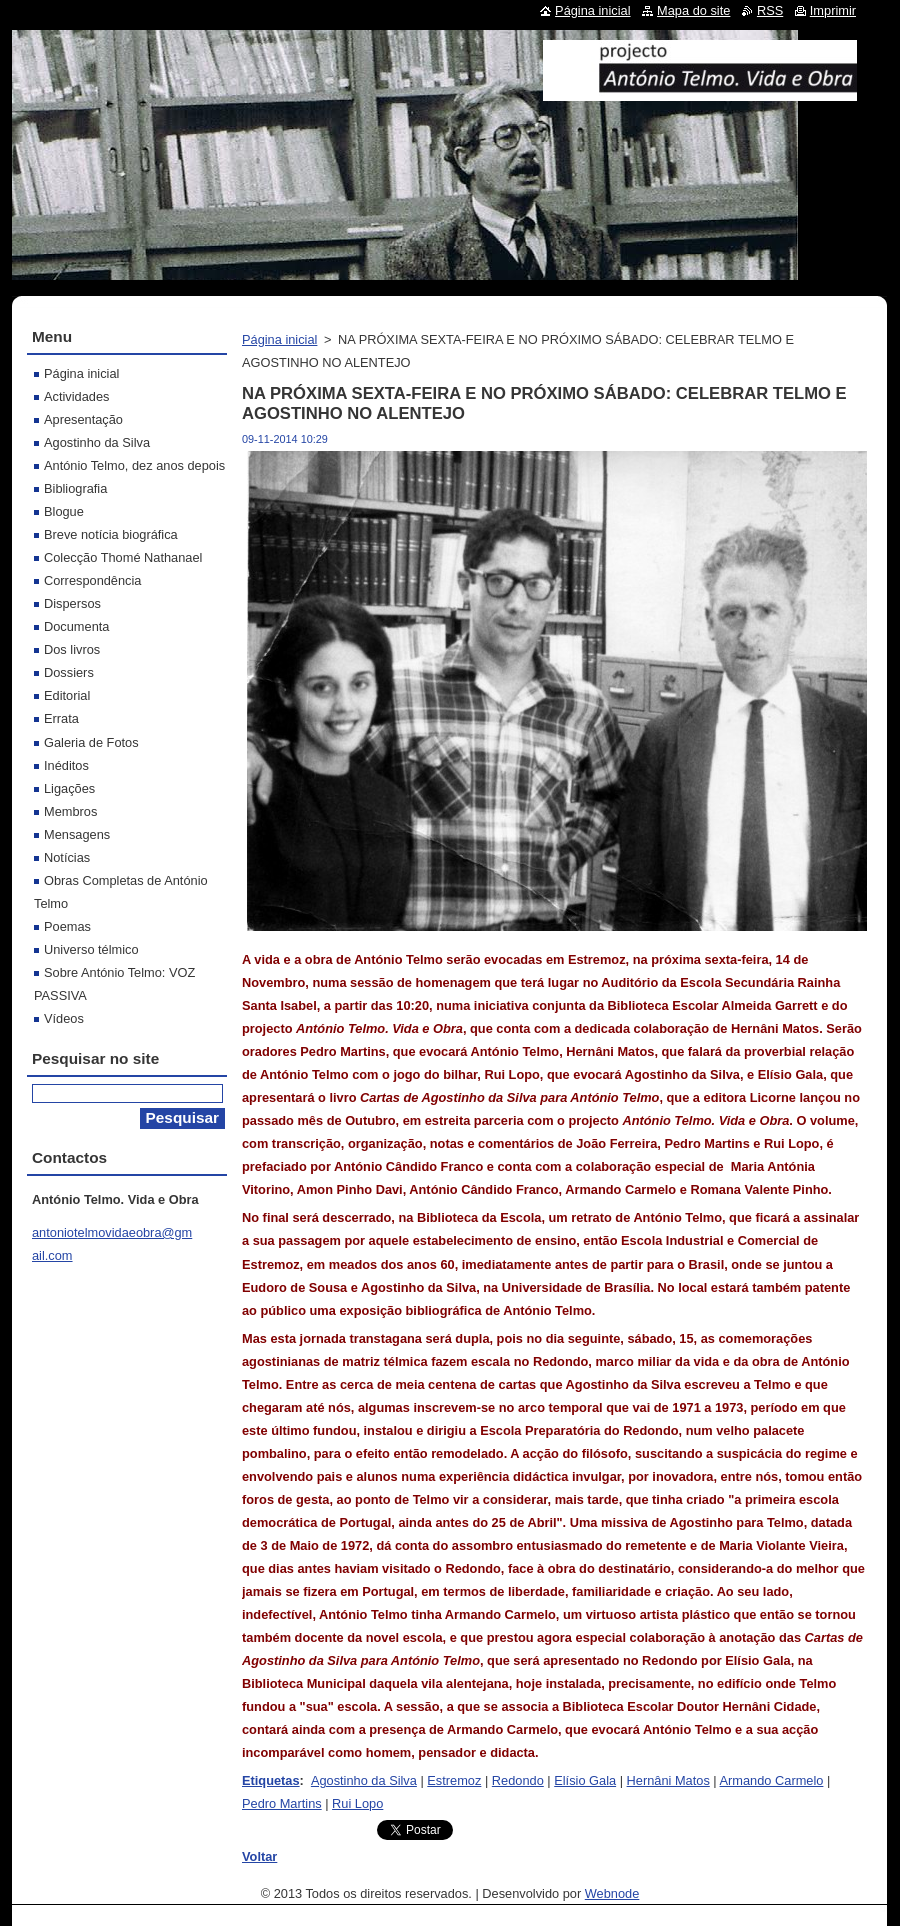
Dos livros (72, 649)
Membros (70, 811)
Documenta (76, 626)
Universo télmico (91, 949)
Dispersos (72, 603)
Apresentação (83, 419)
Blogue (64, 511)
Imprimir (833, 10)
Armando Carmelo (772, 1780)
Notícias (67, 857)
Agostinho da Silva (364, 1780)
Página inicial (279, 339)
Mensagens (77, 834)
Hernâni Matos (668, 1780)
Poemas (67, 926)
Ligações (69, 788)
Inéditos (66, 765)
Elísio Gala (585, 1780)
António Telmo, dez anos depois (134, 465)
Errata (61, 718)
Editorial (67, 695)
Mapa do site (693, 10)
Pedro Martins (282, 1803)
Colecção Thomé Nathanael (123, 557)
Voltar (259, 1856)
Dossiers (69, 672)
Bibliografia (75, 488)
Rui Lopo (357, 1803)
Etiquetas (271, 1780)
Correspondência (92, 580)
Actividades (76, 396)
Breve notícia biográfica (111, 534)
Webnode (612, 1893)
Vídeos (64, 1018)
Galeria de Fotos (91, 742)
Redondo (518, 1780)
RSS (770, 10)
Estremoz (454, 1780)
